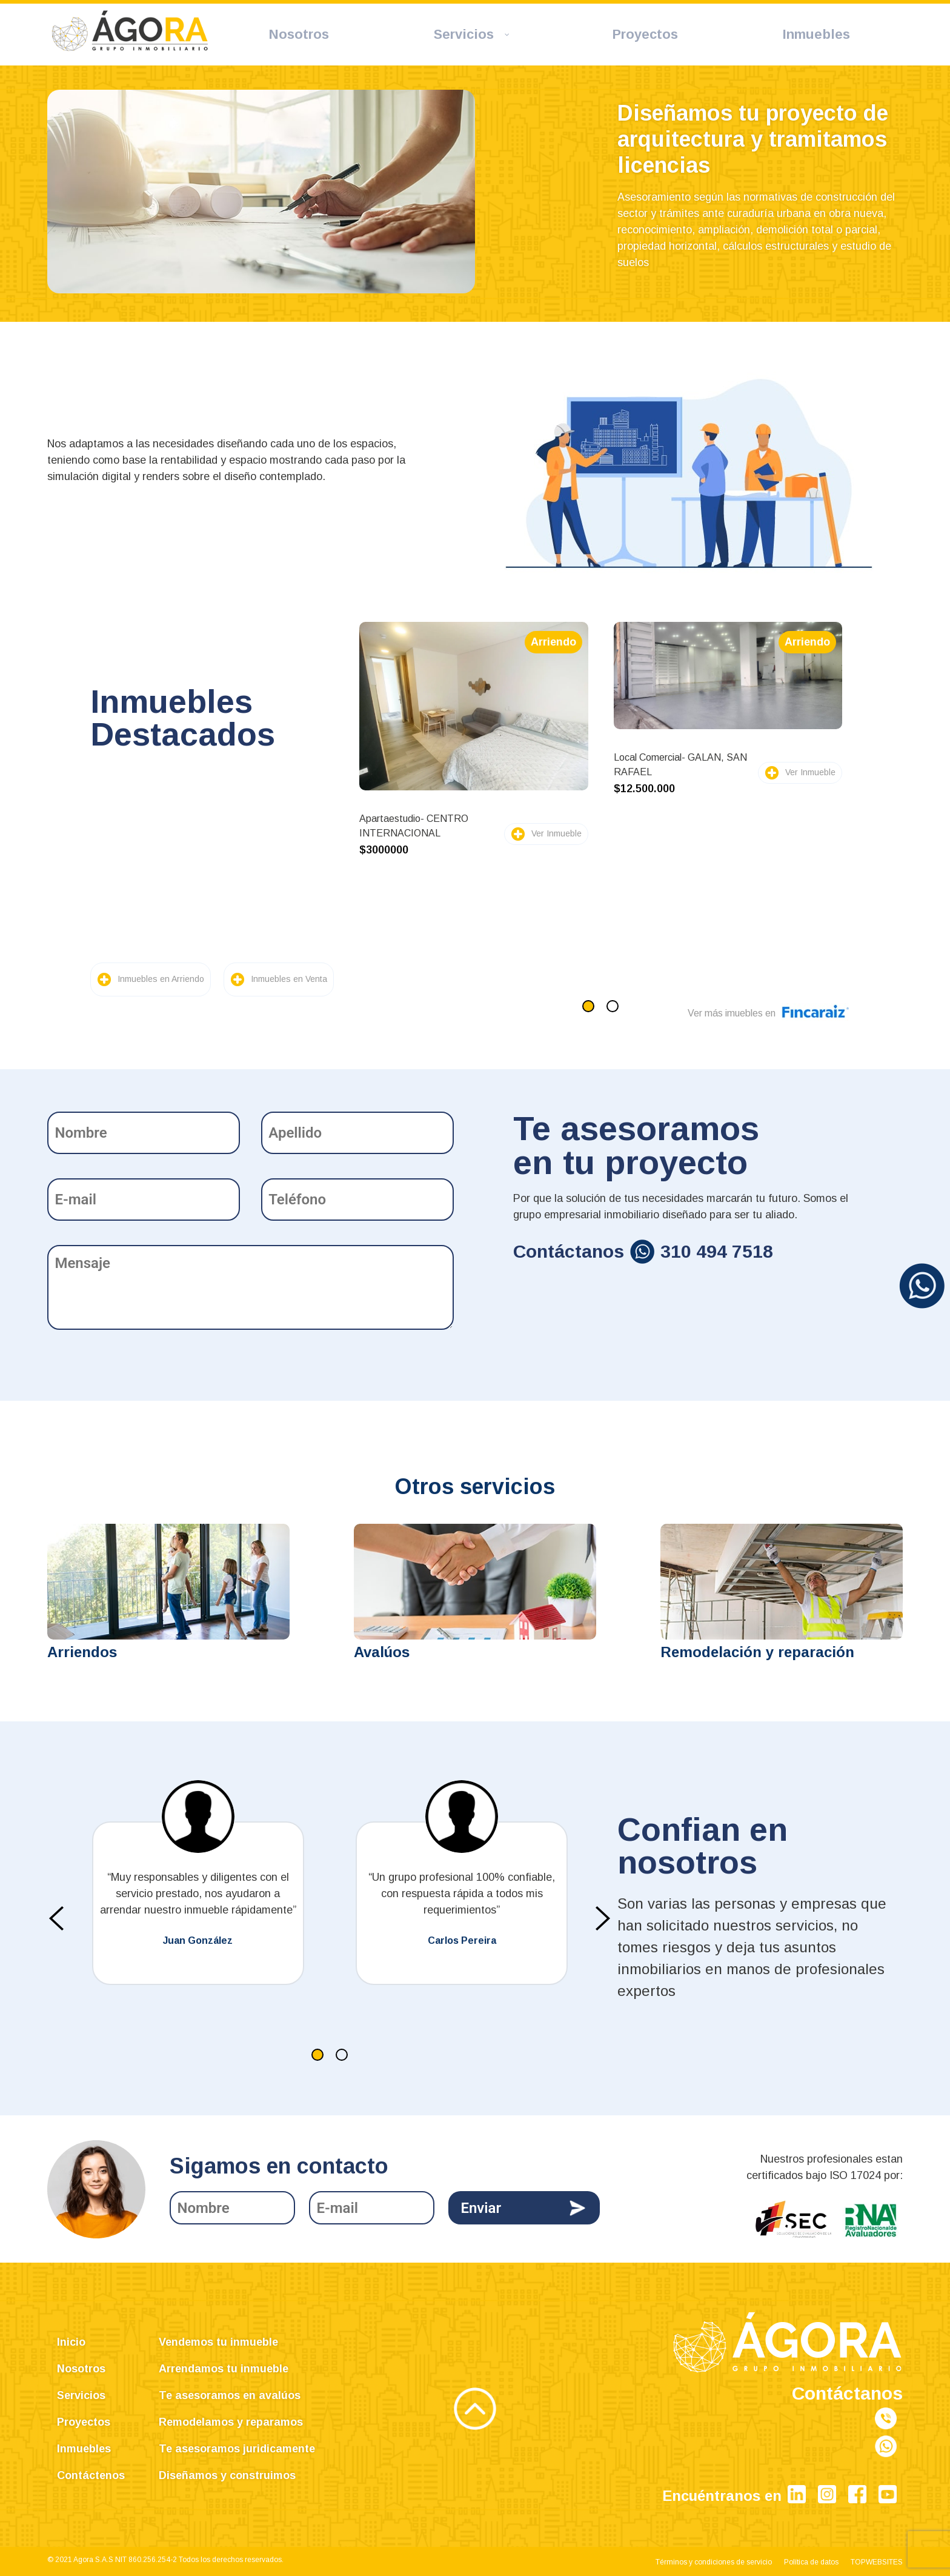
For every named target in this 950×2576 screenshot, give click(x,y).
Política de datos (811, 2562)
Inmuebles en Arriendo (161, 979)
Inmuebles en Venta (289, 979)
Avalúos (382, 1652)
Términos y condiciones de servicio (714, 2562)
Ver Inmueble (556, 833)
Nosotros (81, 2369)
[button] (588, 1006)
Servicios (81, 2395)
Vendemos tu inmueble (218, 2342)
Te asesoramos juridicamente (237, 2449)
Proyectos (83, 2422)
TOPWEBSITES (877, 2562)
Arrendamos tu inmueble (223, 2369)
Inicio (71, 2342)
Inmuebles (84, 2449)
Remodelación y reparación (757, 1652)
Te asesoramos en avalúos (230, 2395)
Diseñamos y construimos (227, 2475)
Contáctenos (91, 2475)
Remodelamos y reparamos (231, 2422)
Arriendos (82, 1652)
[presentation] (56, 1918)
